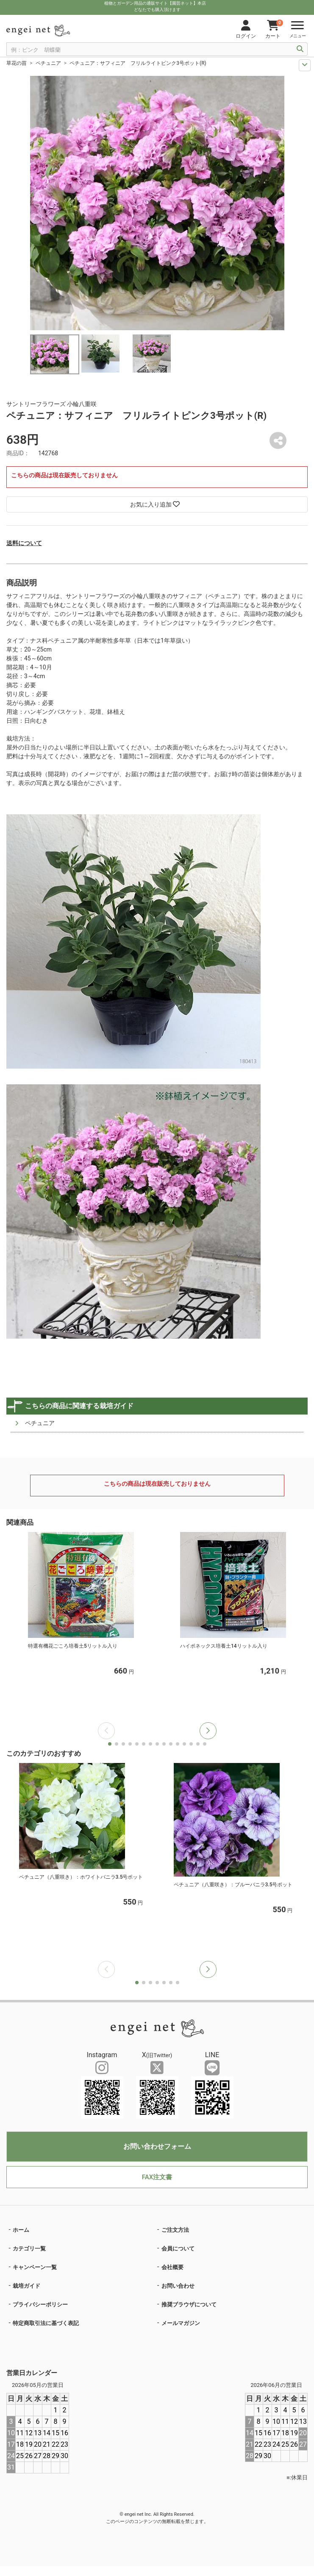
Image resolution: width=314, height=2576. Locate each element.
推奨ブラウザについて (189, 2304)
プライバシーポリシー (40, 2304)
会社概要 (172, 2267)
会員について (178, 2248)
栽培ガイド (26, 2286)
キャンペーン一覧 (35, 2267)
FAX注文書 (157, 2177)
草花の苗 (16, 63)
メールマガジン (180, 2323)
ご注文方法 (175, 2230)
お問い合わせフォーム (157, 2146)
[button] (208, 1730)
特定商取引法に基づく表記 (46, 2323)
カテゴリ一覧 (29, 2248)
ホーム (21, 2230)
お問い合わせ (178, 2286)
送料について (24, 543)
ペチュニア (48, 63)
